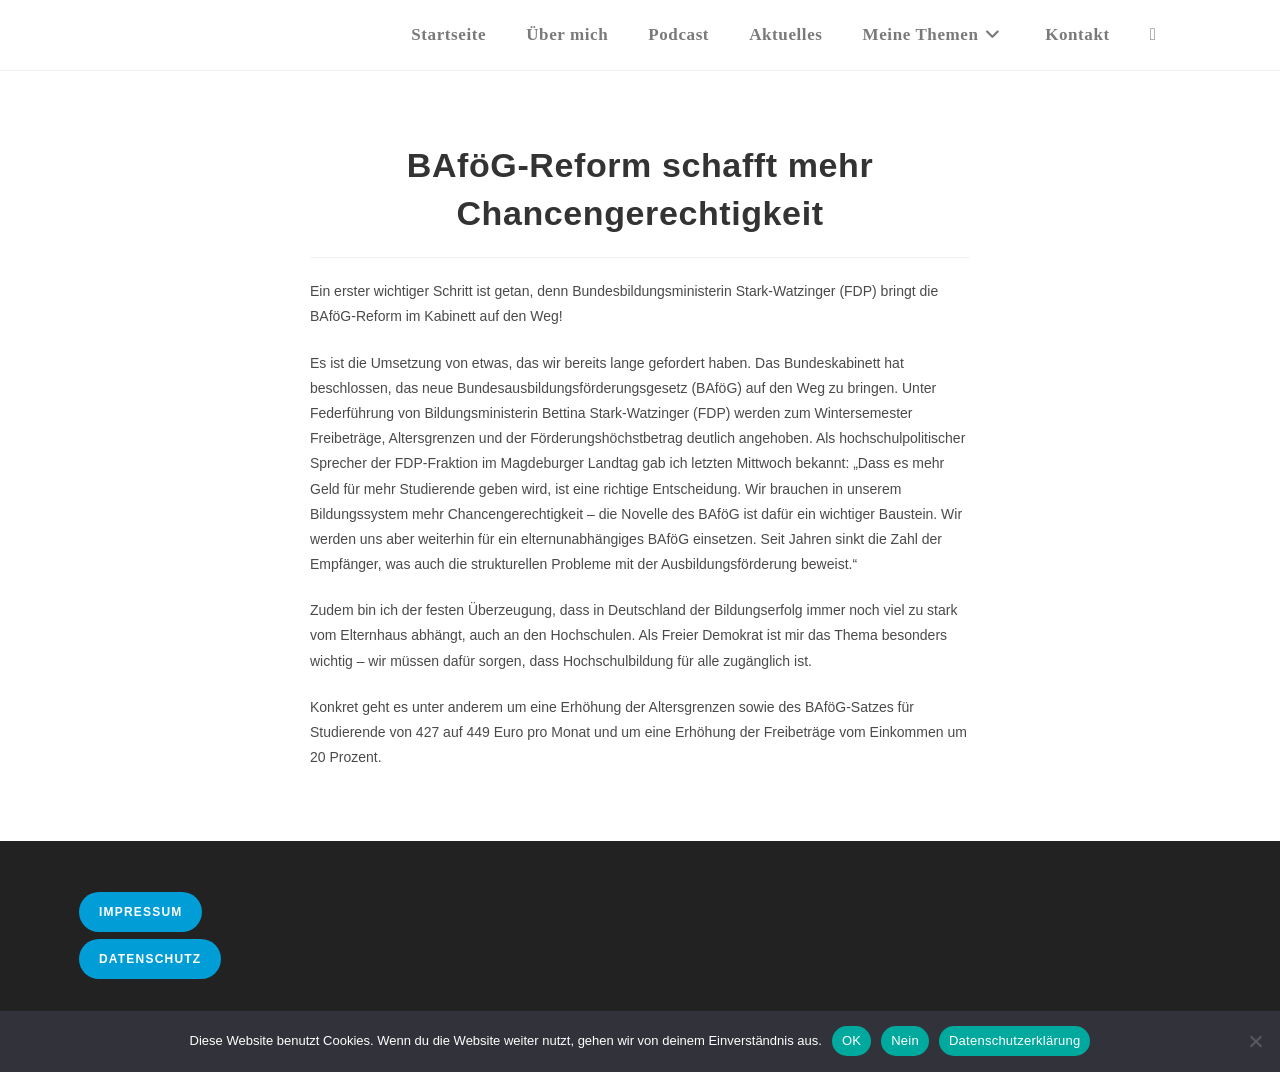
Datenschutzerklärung (1014, 1040)
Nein (905, 1040)
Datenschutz (150, 959)
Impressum (140, 912)
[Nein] (1255, 1041)
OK (851, 1040)
